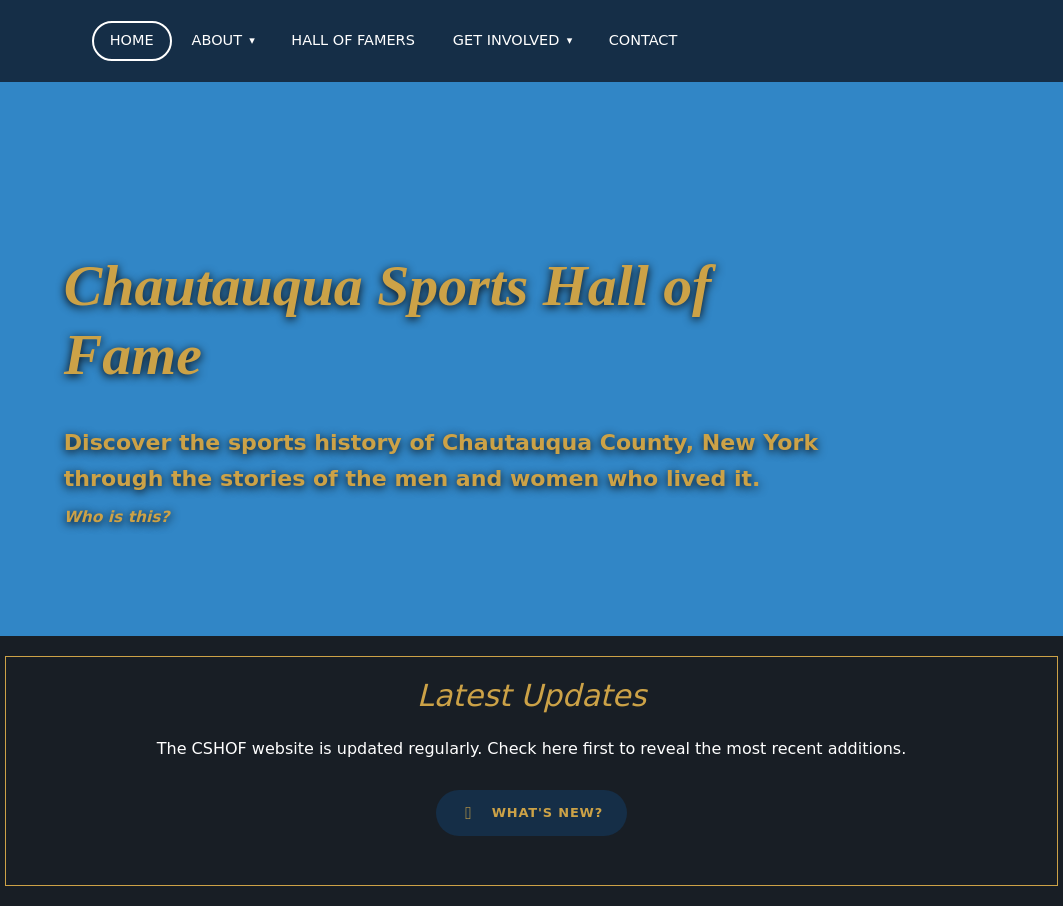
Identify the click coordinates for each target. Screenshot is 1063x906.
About (217, 40)
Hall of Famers (353, 40)
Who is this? (117, 517)
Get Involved (506, 40)
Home (132, 40)
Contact (643, 40)
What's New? (531, 812)
